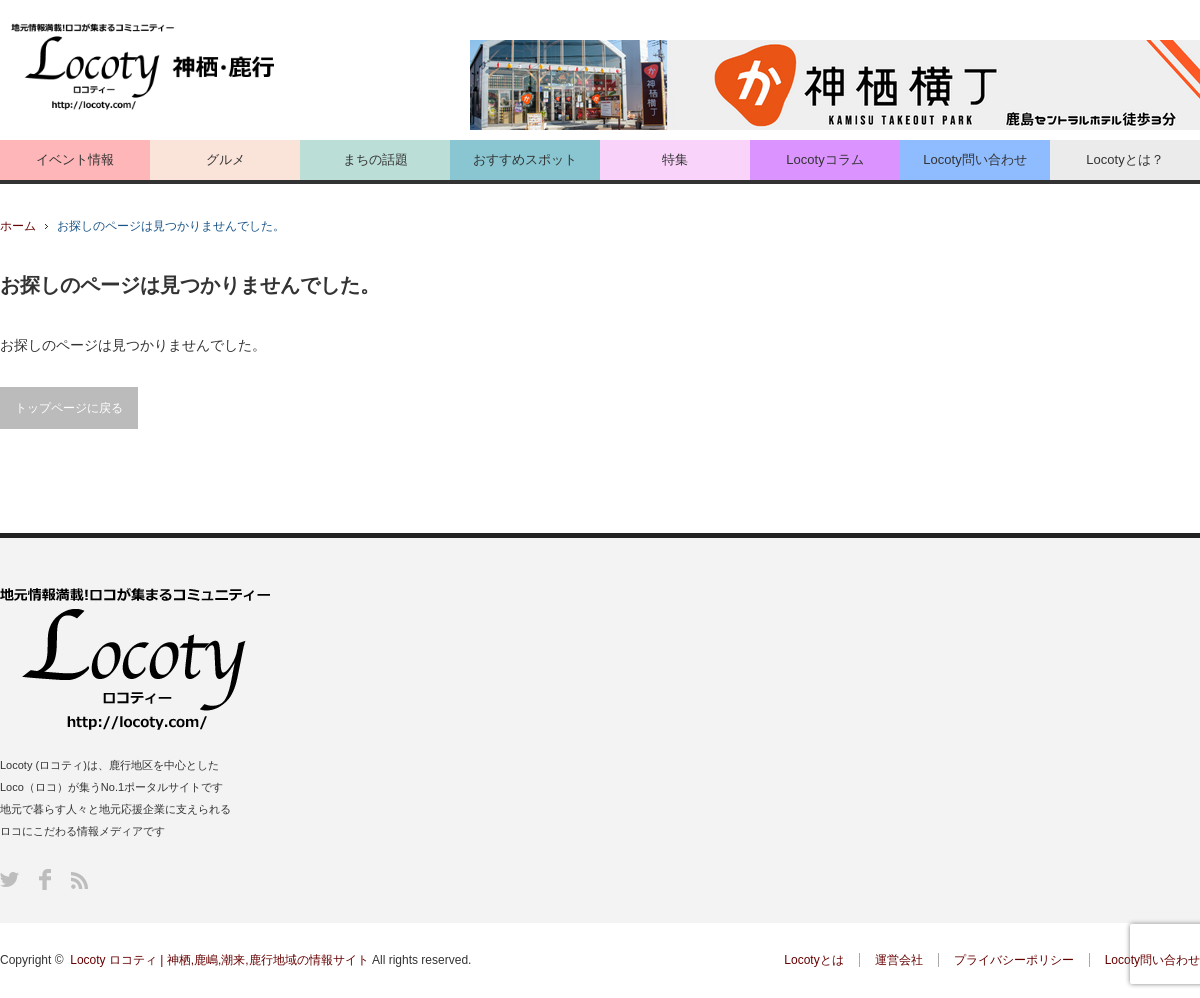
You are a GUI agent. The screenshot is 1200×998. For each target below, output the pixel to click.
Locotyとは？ (1124, 159)
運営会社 (899, 960)
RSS (79, 880)
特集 (675, 159)
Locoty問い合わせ (974, 159)
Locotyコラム (824, 159)
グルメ (225, 159)
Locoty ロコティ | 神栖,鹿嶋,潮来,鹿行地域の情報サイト (219, 960)
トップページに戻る (69, 408)
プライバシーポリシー (1014, 960)
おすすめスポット (525, 159)
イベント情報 (75, 159)
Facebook (45, 879)
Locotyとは (813, 960)
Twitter (9, 879)
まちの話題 (375, 159)
